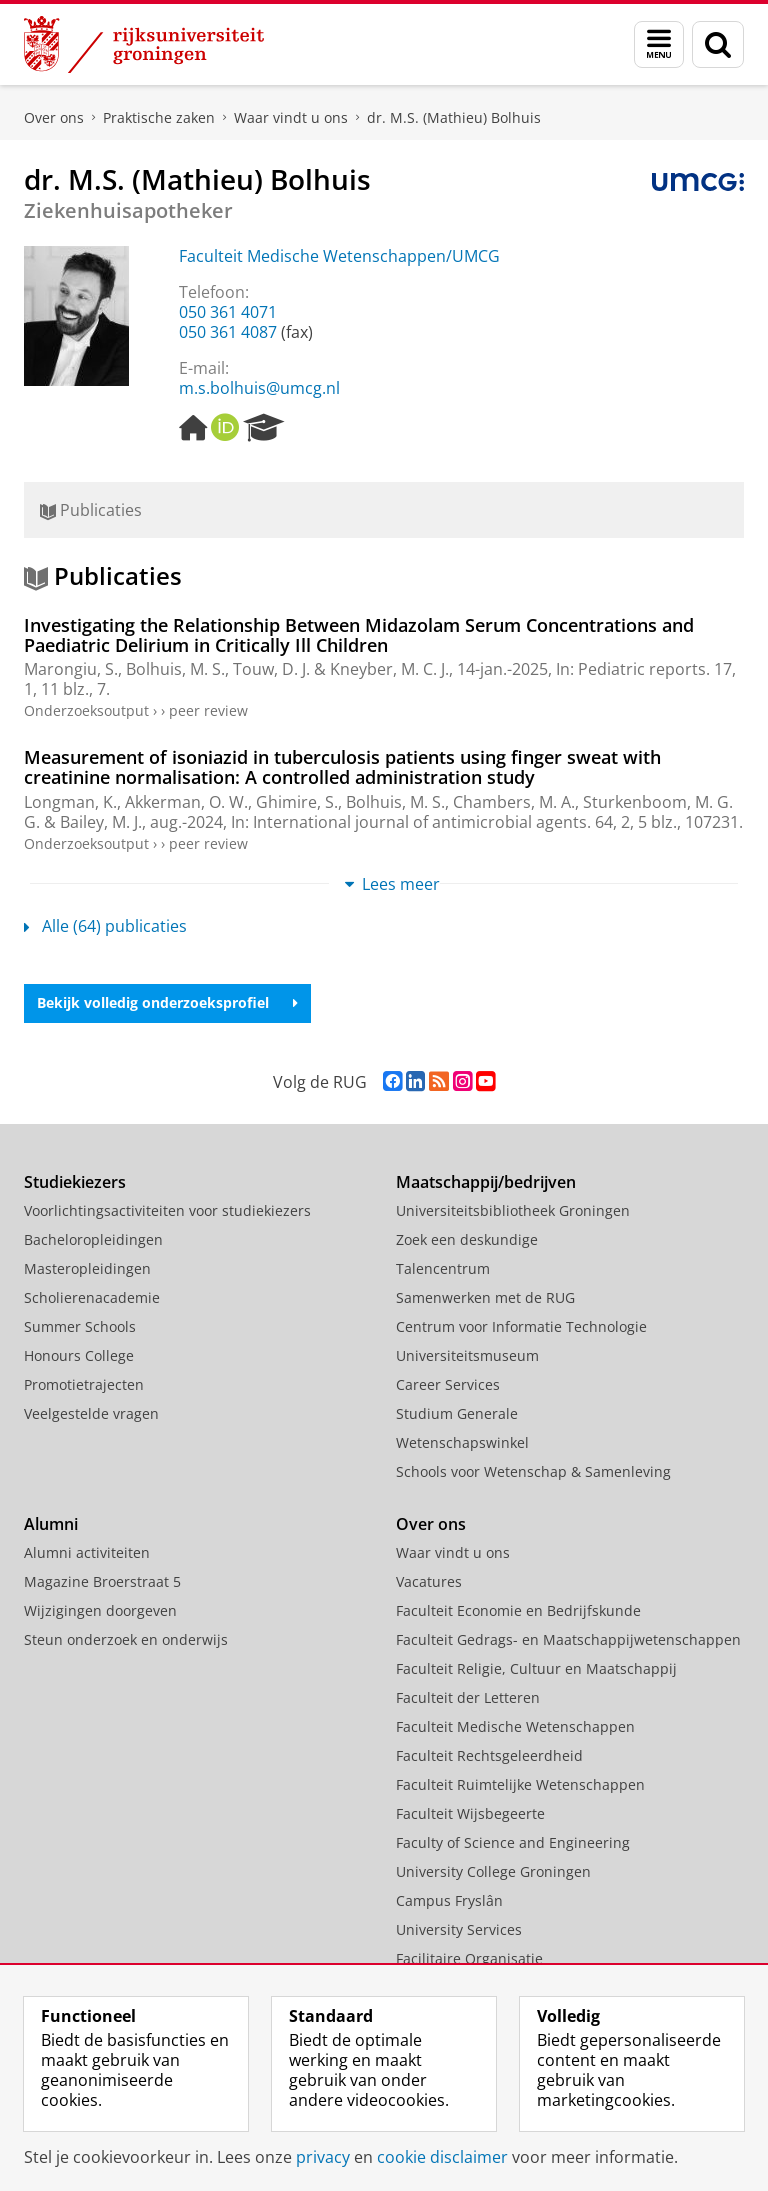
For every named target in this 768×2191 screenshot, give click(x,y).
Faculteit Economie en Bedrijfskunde (518, 1610)
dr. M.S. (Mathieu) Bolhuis (454, 117)
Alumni (51, 1524)
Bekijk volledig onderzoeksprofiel (167, 1002)
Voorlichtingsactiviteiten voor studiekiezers (167, 1210)
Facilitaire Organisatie (469, 1958)
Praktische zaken (159, 117)
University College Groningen (493, 1871)
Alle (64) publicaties (105, 926)
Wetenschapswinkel (462, 1442)
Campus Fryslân (449, 1900)
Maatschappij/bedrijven (486, 1182)
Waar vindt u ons (291, 117)
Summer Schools (80, 1326)
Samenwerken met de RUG (485, 1297)
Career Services (448, 1384)
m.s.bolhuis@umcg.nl (259, 388)
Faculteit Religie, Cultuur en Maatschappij (536, 1668)
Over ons (54, 117)
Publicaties (91, 510)
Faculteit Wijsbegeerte (470, 1813)
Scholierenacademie (92, 1297)
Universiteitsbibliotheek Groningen (513, 1210)
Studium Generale (457, 1413)
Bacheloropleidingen (93, 1239)
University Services (459, 1929)
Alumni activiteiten (87, 1552)
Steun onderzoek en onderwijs (126, 1639)
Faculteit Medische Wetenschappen (515, 1726)
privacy (323, 2157)
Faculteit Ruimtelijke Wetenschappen (520, 1784)
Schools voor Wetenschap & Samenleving (533, 1471)
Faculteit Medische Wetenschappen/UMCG (339, 256)
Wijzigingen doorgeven (100, 1610)
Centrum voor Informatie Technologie (521, 1326)
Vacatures (429, 1581)
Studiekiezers (75, 1182)
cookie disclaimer (442, 2157)
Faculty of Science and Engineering (513, 1842)
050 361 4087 (228, 332)
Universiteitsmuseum (467, 1355)
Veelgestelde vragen (91, 1413)
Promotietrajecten (84, 1384)
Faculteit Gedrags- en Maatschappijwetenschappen (568, 1639)
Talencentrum (443, 1268)
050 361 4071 (228, 312)
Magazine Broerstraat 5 (102, 1581)
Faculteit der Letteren (468, 1697)
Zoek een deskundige (467, 1239)
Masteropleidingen (87, 1268)
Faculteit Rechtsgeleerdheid (489, 1755)
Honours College (79, 1355)
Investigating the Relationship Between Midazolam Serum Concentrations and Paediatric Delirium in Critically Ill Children (359, 635)
